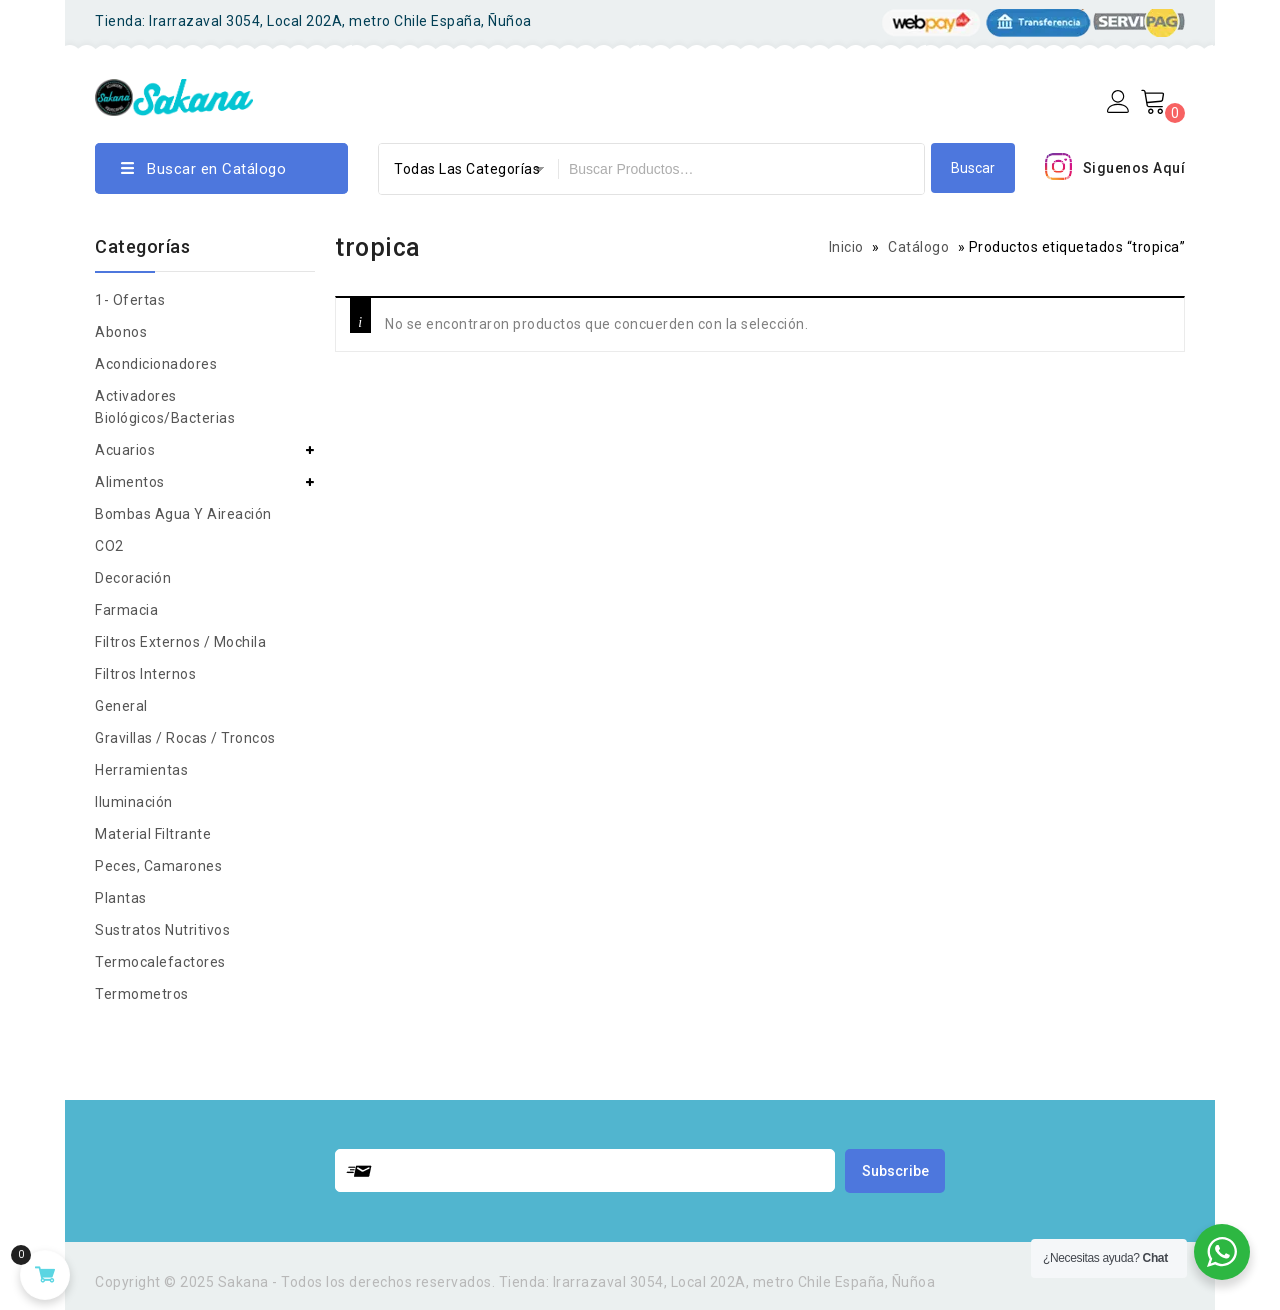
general (121, 706)
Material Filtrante (153, 834)
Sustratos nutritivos (162, 930)
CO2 (109, 546)
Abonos (121, 332)
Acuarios (125, 450)
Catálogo (918, 247)
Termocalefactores (160, 962)
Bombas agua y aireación (183, 514)
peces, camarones (158, 866)
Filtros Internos (145, 674)
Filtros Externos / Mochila (180, 642)
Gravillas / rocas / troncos (185, 738)
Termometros (142, 994)
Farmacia (126, 610)
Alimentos (130, 482)
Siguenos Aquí (1134, 168)
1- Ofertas (130, 300)
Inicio (846, 247)
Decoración (133, 578)
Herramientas (141, 770)
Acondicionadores (156, 364)
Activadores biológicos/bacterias (165, 407)
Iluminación (134, 802)
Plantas (121, 898)
